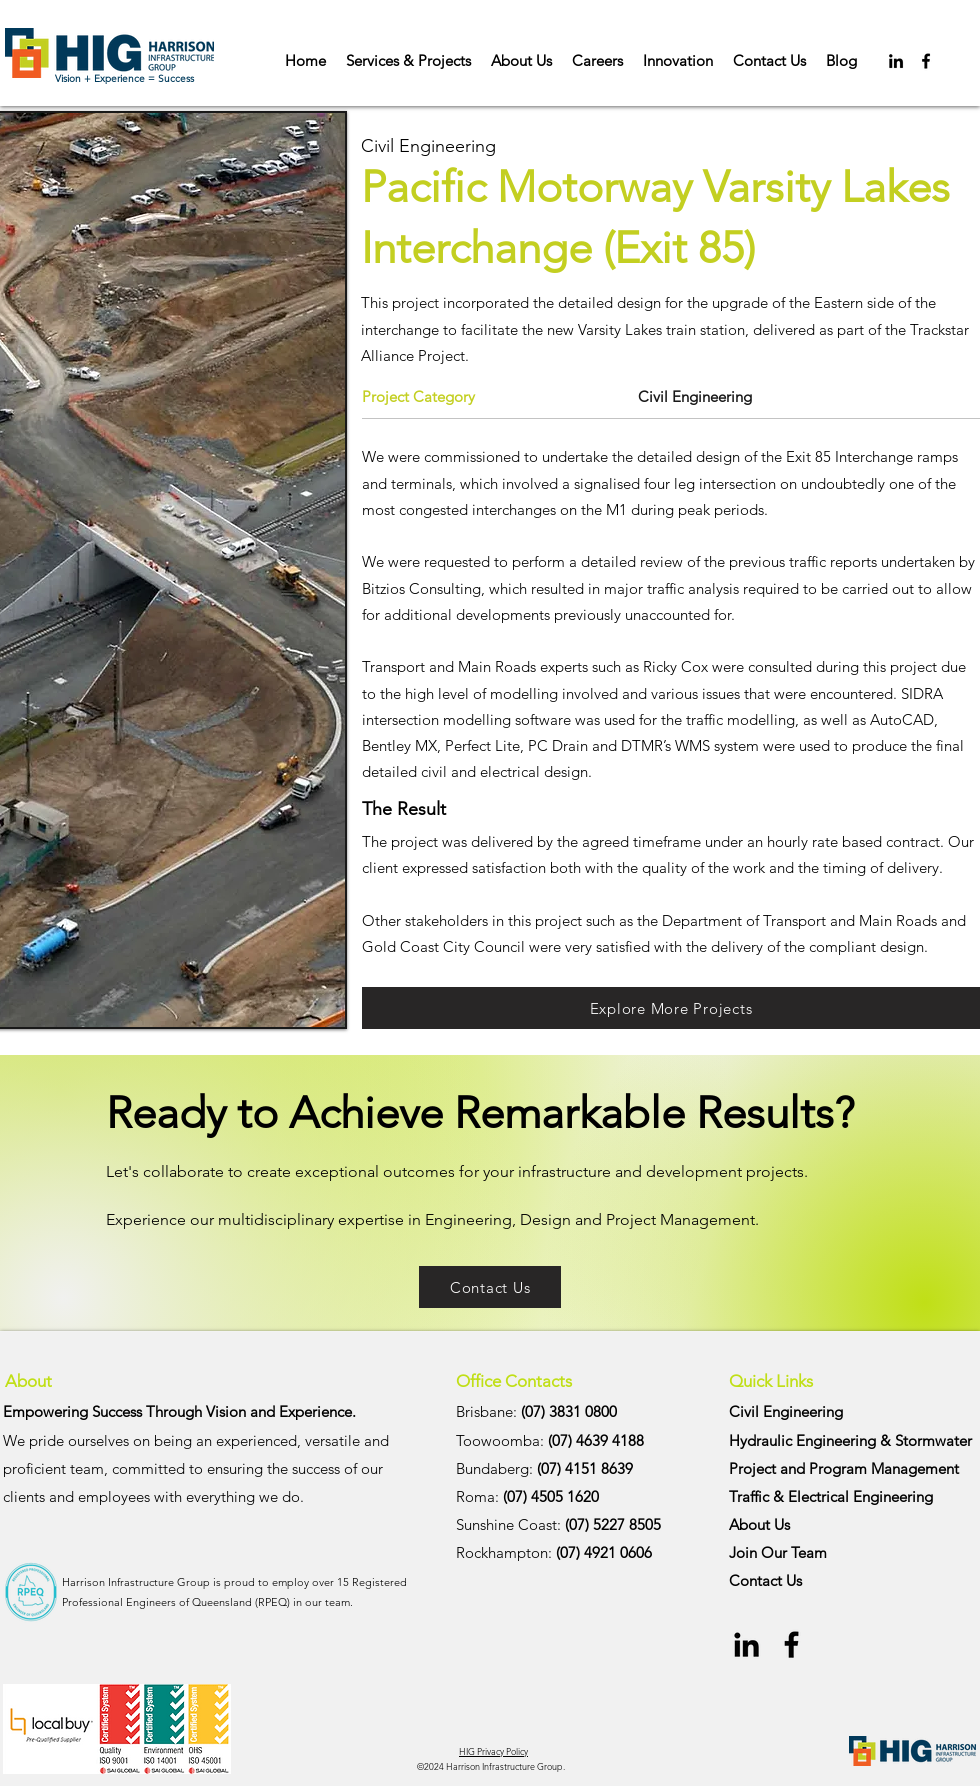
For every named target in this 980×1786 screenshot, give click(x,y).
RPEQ (272, 1602)
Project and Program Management (844, 1468)
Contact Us (765, 1580)
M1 (616, 509)
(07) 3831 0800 (569, 1411)
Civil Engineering (786, 1411)
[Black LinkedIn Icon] (896, 61)
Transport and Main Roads (449, 666)
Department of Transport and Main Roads (799, 920)
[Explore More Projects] (671, 1008)
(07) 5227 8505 (613, 1524)
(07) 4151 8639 (585, 1468)
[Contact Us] (490, 1287)
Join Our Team (778, 1552)
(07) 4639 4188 (596, 1440)
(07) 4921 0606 (604, 1552)
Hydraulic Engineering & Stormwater (850, 1440)
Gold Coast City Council (443, 946)
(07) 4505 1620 (551, 1496)
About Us (759, 1524)
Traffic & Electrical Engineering (831, 1496)
